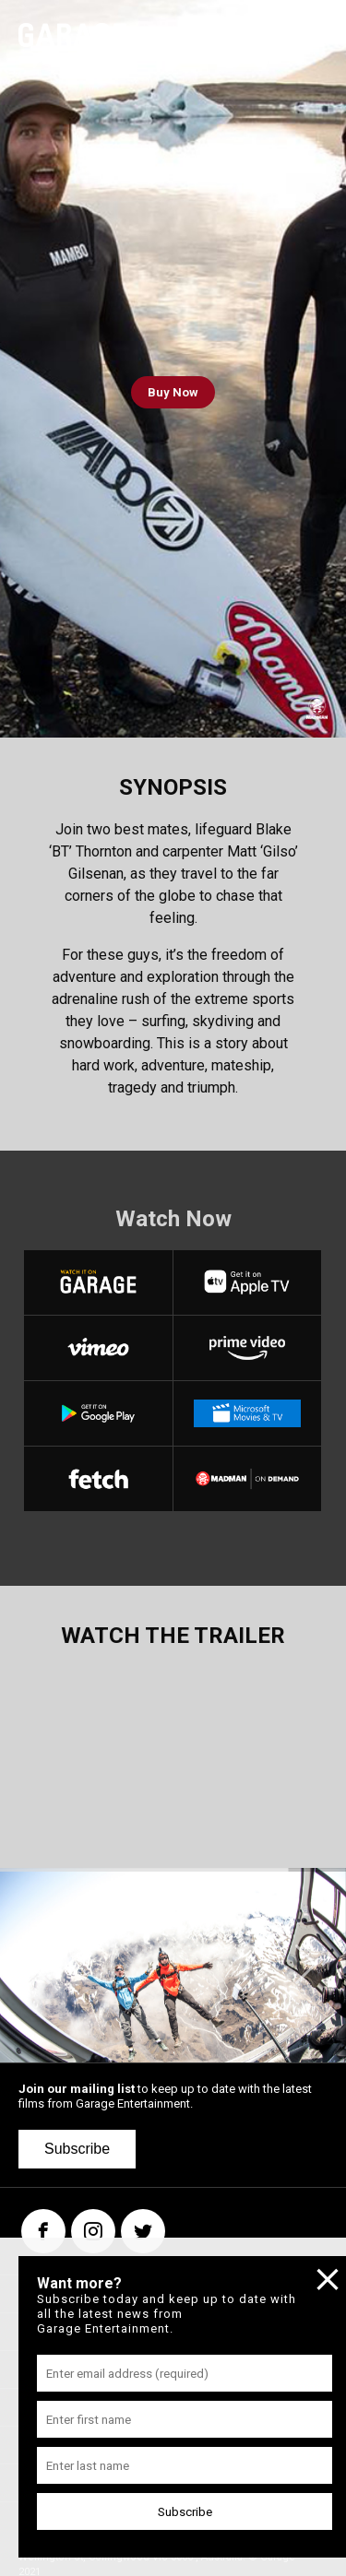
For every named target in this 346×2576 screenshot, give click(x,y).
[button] (40, 1964)
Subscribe (77, 2149)
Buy (173, 392)
